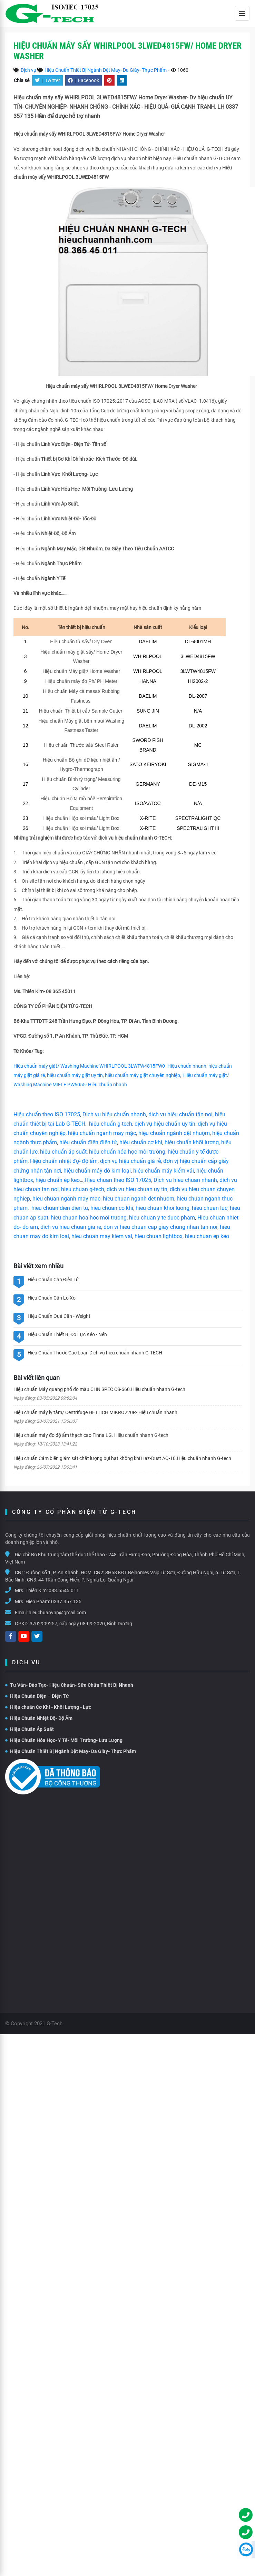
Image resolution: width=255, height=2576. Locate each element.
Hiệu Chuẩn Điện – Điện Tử (37, 1696)
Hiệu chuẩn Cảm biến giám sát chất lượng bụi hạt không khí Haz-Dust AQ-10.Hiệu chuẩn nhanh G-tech (122, 1458)
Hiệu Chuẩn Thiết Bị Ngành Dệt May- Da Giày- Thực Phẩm (106, 70)
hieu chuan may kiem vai (101, 1236)
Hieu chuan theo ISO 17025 (118, 1180)
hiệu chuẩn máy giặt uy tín (75, 1075)
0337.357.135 (66, 1601)
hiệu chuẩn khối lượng (192, 1142)
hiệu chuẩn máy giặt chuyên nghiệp (142, 1075)
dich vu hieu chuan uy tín (137, 1189)
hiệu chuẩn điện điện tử (88, 1142)
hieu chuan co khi (111, 1208)
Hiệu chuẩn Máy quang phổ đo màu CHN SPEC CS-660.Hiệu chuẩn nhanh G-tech (99, 1389)
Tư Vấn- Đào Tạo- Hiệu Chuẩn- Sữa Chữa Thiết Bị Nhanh (69, 1685)
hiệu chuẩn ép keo (58, 1180)
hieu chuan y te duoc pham (162, 1217)
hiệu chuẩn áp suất (63, 1151)
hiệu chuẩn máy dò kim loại (97, 1170)
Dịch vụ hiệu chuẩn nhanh (114, 1114)
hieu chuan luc (209, 1208)
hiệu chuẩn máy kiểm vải (163, 1170)
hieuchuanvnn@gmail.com (57, 1612)
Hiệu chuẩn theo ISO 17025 (46, 1114)
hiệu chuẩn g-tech (110, 1123)
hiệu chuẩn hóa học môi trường (127, 1151)
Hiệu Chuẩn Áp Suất (29, 1729)
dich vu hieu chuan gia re (70, 1227)
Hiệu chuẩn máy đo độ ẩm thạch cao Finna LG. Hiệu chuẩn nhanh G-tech (90, 1435)
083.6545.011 (64, 1590)
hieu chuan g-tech (82, 1189)
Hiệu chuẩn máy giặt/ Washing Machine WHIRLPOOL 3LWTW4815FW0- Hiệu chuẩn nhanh (109, 1066)
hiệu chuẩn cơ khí (140, 1142)
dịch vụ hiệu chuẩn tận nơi (180, 1114)
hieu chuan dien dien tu (59, 1208)
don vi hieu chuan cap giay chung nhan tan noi (160, 1227)
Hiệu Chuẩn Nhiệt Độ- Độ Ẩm (38, 1718)
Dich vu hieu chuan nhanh (185, 1180)
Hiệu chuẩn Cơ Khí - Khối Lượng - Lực (48, 1707)
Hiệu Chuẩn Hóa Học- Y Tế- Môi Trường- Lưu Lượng (63, 1740)
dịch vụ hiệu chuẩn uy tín (165, 1123)
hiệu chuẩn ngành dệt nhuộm (174, 1133)
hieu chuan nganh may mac (66, 1198)
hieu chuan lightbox (159, 1236)
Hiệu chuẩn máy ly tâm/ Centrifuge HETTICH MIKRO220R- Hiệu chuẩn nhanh (95, 1412)
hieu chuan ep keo (207, 1236)
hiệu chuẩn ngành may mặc (102, 1133)
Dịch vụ (28, 70)
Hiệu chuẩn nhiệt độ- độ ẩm (64, 1161)
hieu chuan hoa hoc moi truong (89, 1217)
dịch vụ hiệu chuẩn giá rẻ (130, 1161)
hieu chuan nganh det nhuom (137, 1198)
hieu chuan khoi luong (162, 1208)
